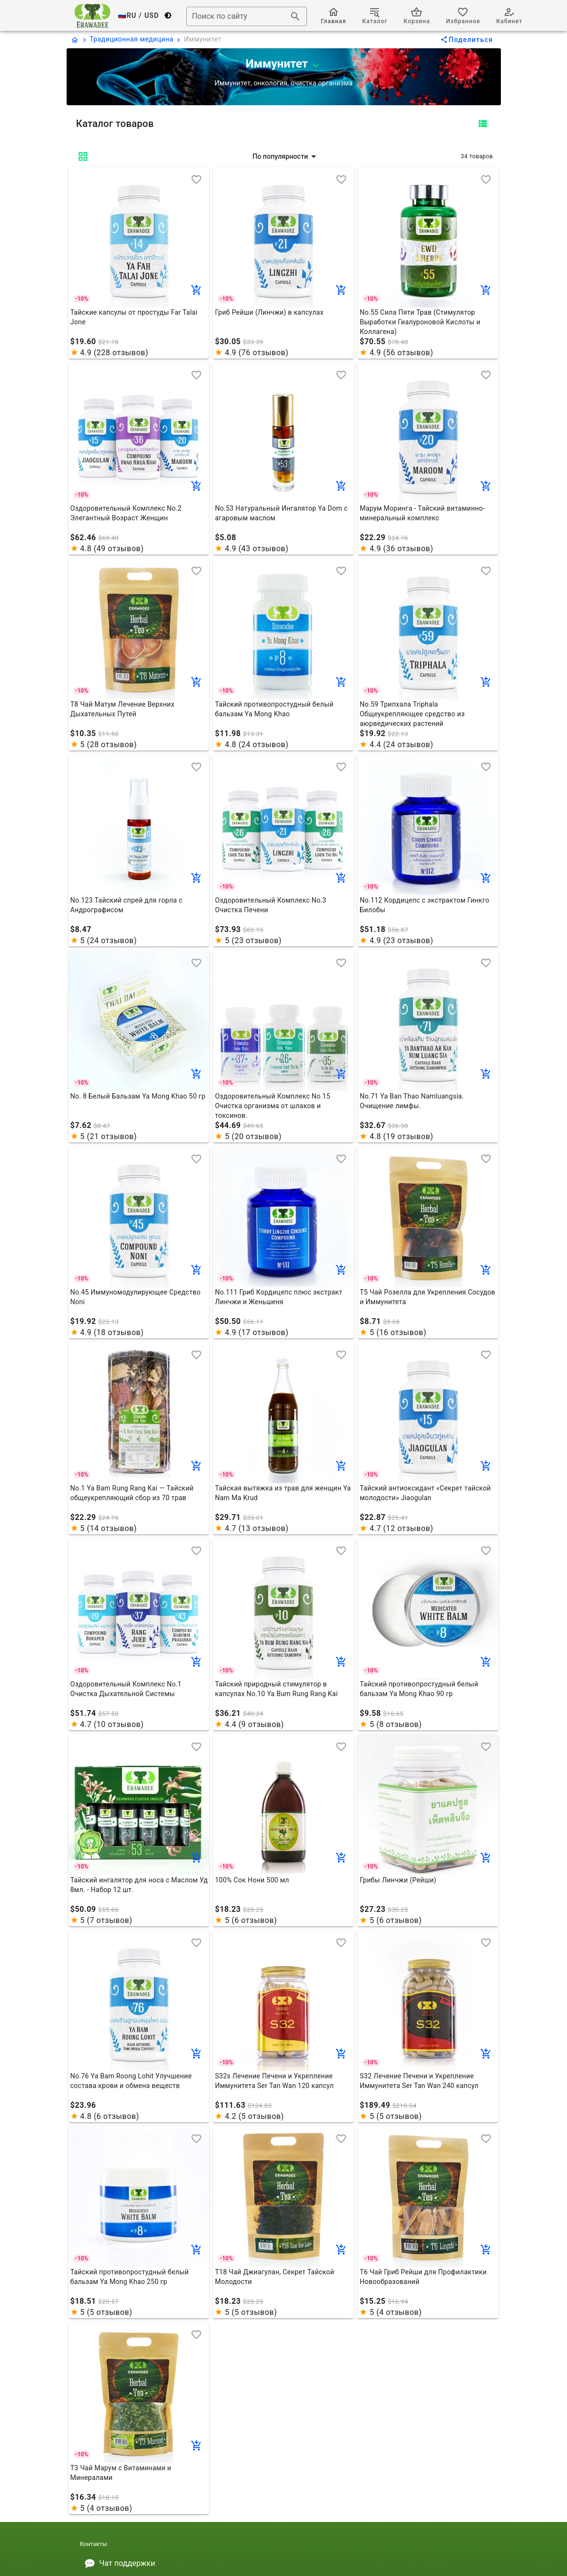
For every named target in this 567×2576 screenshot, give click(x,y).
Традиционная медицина (132, 39)
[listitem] (283, 2563)
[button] (285, 156)
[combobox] (246, 16)
